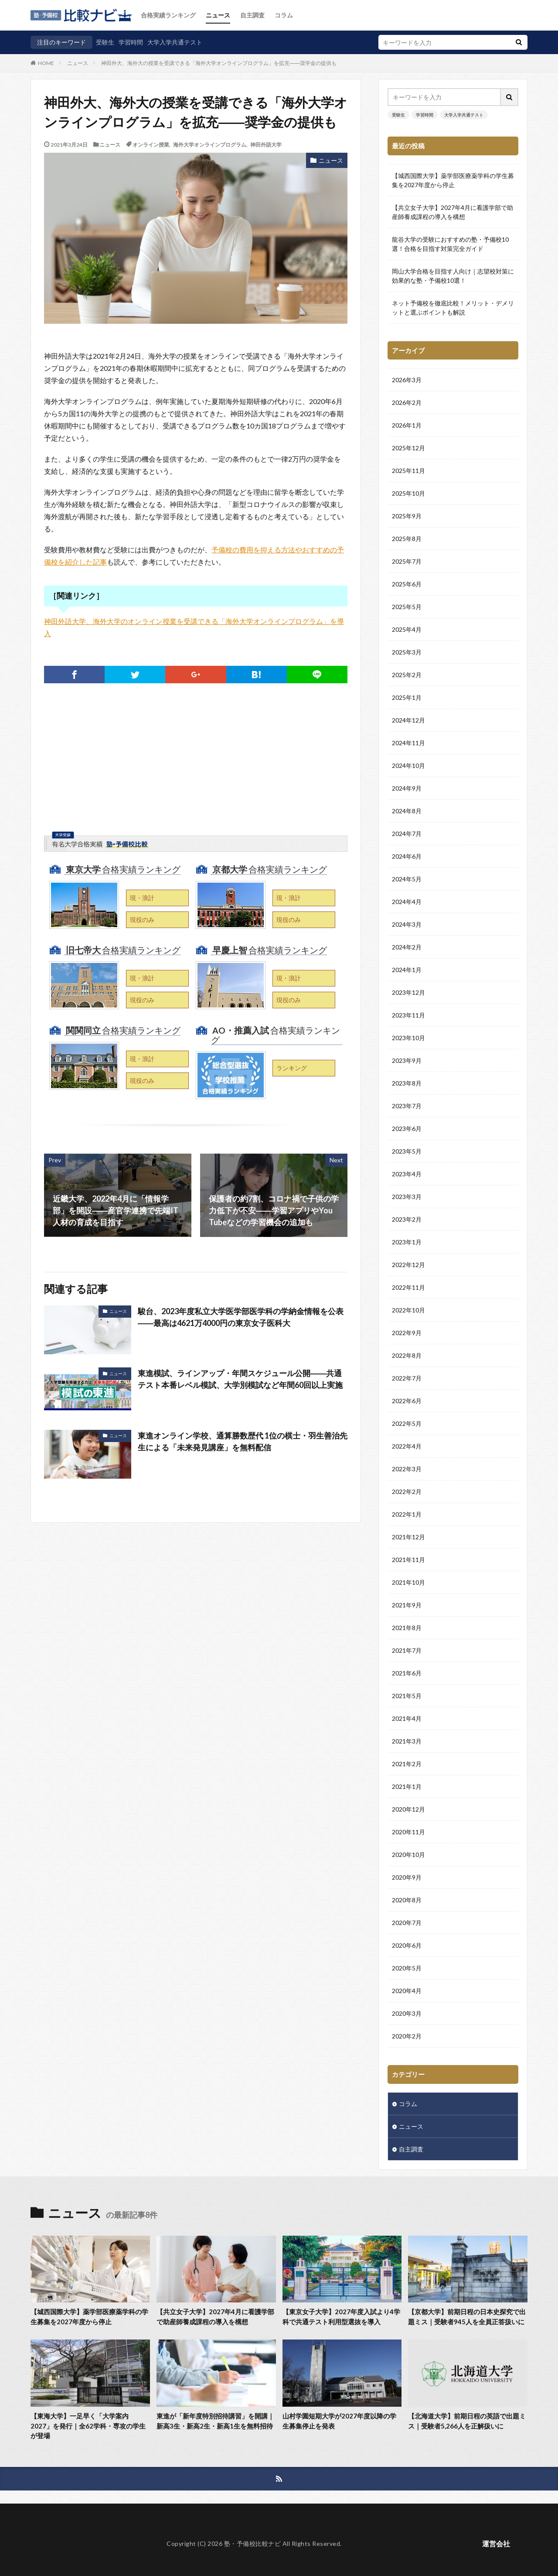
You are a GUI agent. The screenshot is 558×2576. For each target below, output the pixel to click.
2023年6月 (407, 1128)
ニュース (218, 15)
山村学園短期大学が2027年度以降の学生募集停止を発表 (339, 2421)
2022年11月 (408, 1287)
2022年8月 (407, 1355)
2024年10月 (408, 765)
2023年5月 (407, 1151)
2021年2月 (407, 1764)
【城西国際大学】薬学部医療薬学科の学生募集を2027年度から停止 (453, 180)
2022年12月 (408, 1264)
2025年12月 (408, 448)
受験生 (105, 42)
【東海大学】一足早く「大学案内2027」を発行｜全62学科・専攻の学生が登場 (88, 2425)
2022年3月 (407, 1469)
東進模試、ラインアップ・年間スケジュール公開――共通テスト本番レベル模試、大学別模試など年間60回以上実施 (240, 1379)
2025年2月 (407, 674)
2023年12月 (408, 992)
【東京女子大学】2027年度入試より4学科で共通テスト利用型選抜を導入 (341, 2317)
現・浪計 (142, 897)
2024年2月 (407, 947)
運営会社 (496, 2543)
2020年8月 (407, 1900)
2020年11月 (408, 1832)
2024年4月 (407, 901)
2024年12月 (408, 720)
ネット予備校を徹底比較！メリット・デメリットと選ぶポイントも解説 (453, 307)
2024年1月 (407, 969)
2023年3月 (407, 1196)
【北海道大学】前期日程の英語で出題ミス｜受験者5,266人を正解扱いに (467, 2421)
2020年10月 (408, 1854)
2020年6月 (407, 1945)
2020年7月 (407, 1922)
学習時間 (131, 42)
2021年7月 (407, 1650)
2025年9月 (407, 516)
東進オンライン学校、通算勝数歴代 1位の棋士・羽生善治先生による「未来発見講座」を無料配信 (242, 1441)
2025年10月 (408, 493)
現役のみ (142, 919)
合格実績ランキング (168, 15)
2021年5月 (407, 1695)
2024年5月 (407, 879)
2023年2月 (407, 1219)
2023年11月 (408, 1015)
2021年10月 (408, 1582)
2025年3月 (407, 652)
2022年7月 (407, 1378)
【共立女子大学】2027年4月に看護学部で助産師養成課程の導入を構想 (452, 212)
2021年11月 (408, 1559)
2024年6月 (407, 856)
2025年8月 (407, 538)
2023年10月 (408, 1037)
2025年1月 (407, 697)
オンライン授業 (151, 144)
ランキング (291, 1068)
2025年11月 (408, 470)
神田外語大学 (266, 144)
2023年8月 (407, 1083)
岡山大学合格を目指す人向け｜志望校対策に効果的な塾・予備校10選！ (453, 275)
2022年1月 (407, 1514)
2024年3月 (407, 924)
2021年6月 (407, 1673)
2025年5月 (407, 606)
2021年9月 (407, 1605)
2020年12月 (408, 1809)
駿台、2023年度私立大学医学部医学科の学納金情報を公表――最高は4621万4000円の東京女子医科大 (241, 1317)
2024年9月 (407, 788)
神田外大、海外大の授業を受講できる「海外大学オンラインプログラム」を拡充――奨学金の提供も (219, 63)
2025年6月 (407, 584)
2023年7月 (407, 1106)
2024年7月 (407, 833)
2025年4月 (407, 629)
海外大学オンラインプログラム (209, 144)
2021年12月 (408, 1537)
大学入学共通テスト (174, 42)
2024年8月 (407, 811)
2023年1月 (407, 1242)
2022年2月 (407, 1491)
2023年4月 (407, 1174)
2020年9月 (407, 1877)
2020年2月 (407, 2036)
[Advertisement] (195, 770)
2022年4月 (407, 1446)
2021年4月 (407, 1718)
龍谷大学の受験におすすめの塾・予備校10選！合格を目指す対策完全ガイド (450, 244)
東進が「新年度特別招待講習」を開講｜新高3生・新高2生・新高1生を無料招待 (215, 2421)
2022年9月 (407, 1332)
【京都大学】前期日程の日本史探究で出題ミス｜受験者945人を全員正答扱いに (467, 2317)
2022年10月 (408, 1310)
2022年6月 (407, 1400)
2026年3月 (407, 380)
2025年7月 (407, 561)
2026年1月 (407, 425)
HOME (46, 62)
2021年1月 (407, 1786)
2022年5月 (407, 1423)
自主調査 (252, 15)
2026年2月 (407, 402)
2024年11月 (408, 743)
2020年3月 (407, 2013)
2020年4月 (407, 1990)
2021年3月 (407, 1741)
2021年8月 (407, 1627)
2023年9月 (407, 1060)
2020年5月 (407, 1968)
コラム (284, 15)
